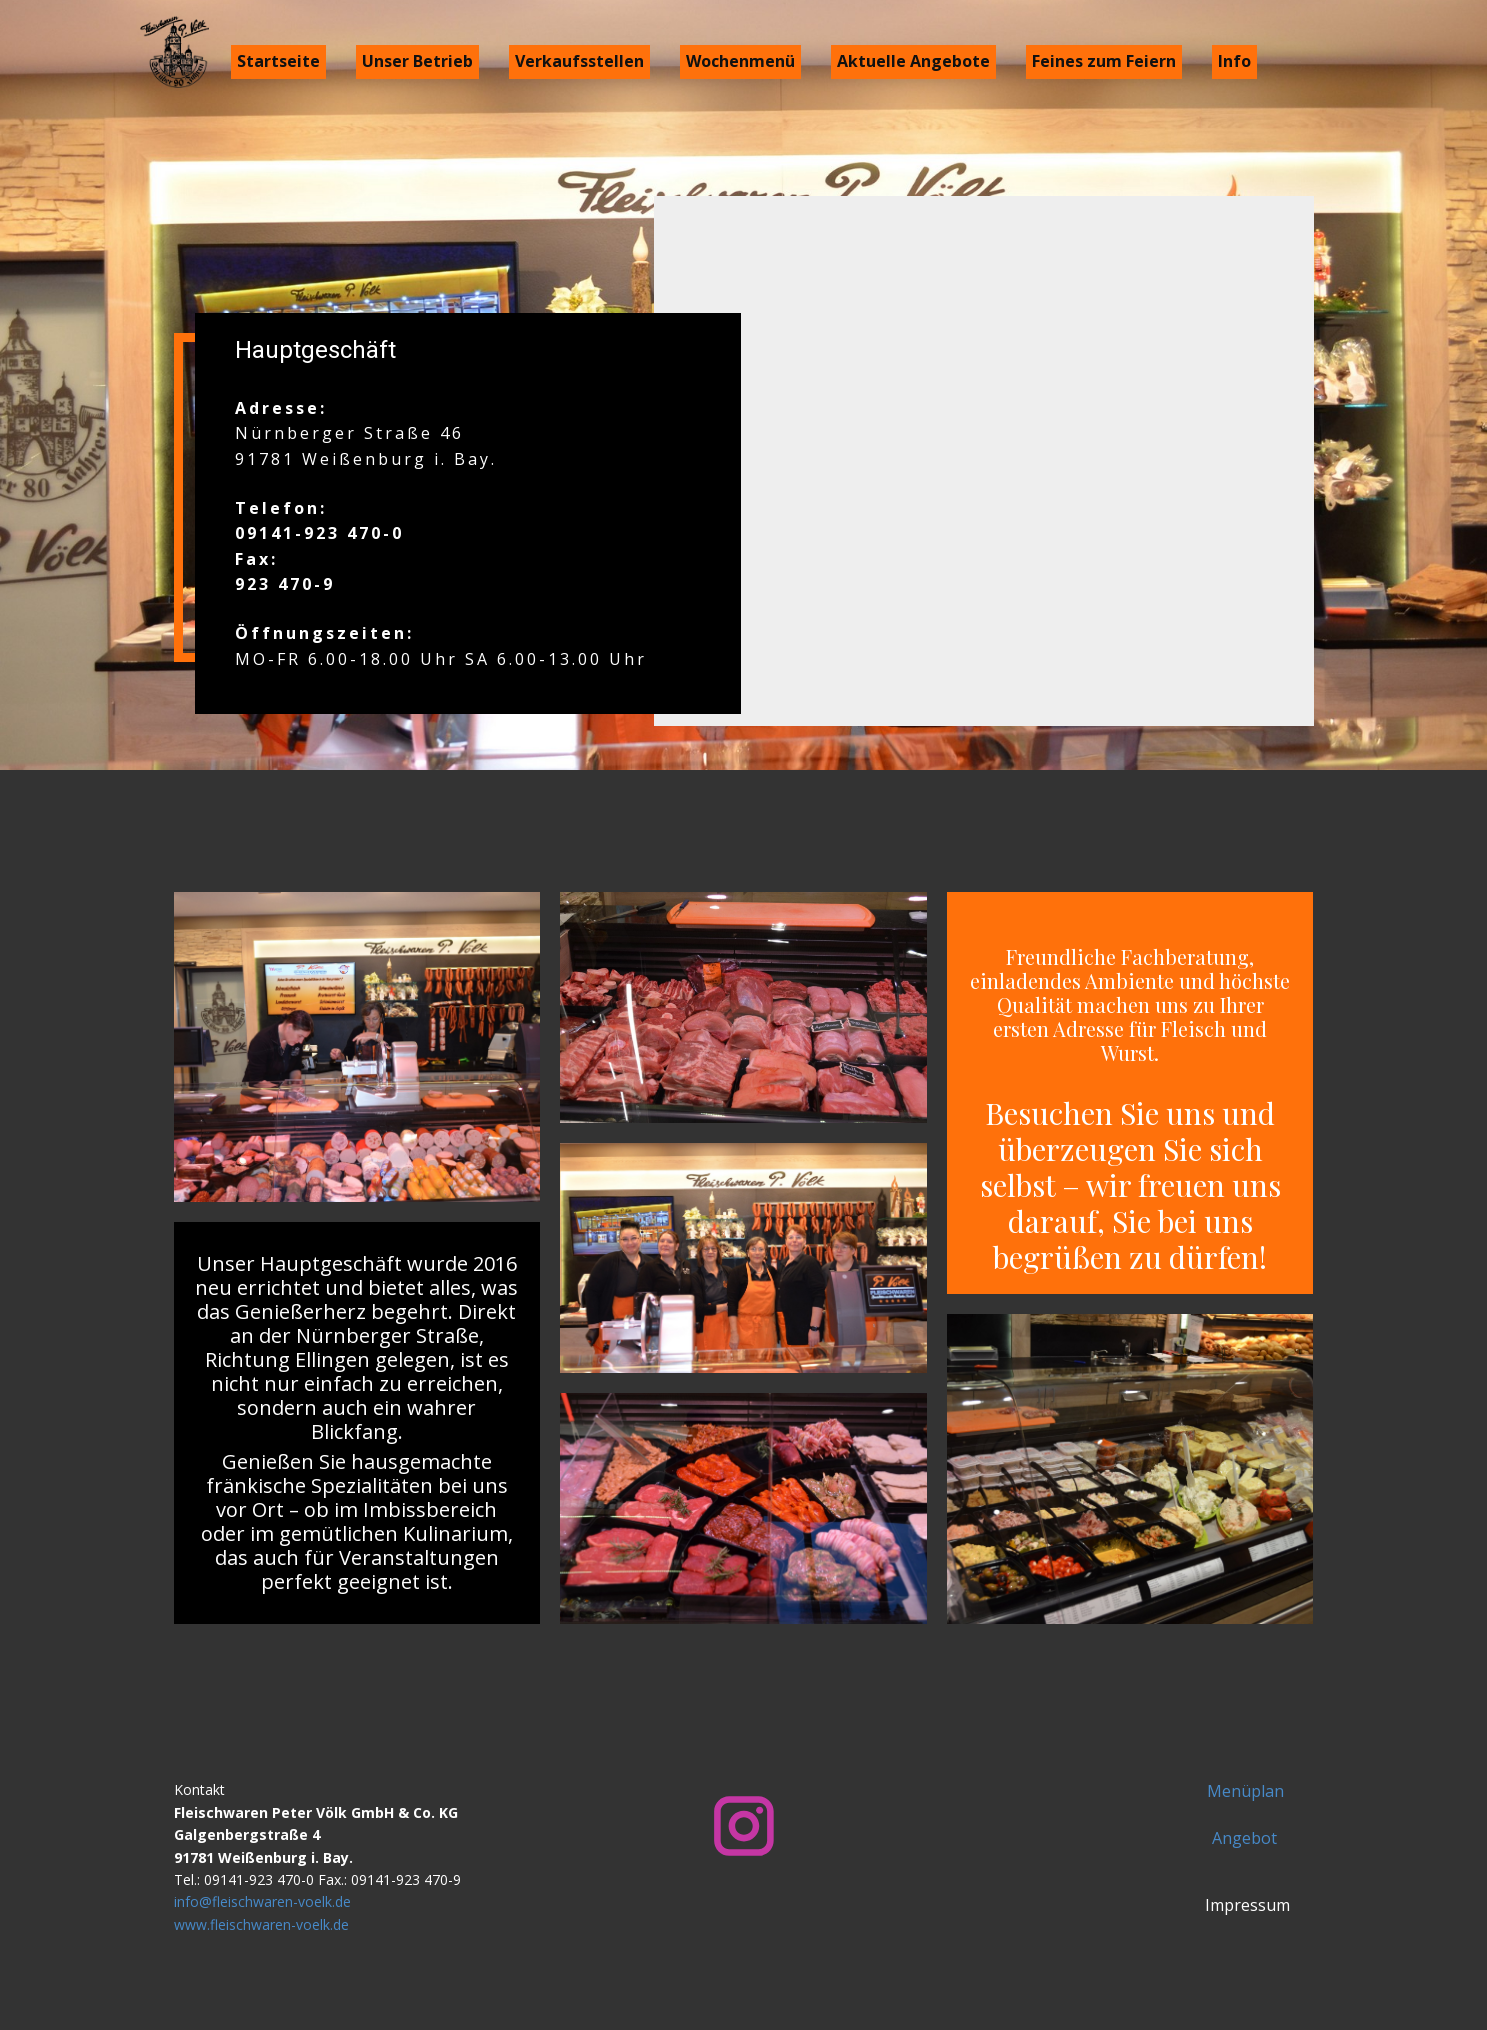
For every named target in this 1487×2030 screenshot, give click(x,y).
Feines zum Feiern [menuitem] (1104, 61)
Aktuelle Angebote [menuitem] (913, 61)
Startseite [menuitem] (278, 61)
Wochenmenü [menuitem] (740, 61)
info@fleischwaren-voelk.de (262, 1901)
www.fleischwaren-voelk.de (261, 1924)
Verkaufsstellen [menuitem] (579, 61)
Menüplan (1245, 1791)
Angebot (1244, 1838)
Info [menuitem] (1234, 61)
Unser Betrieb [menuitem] (417, 61)
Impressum (1245, 1905)
